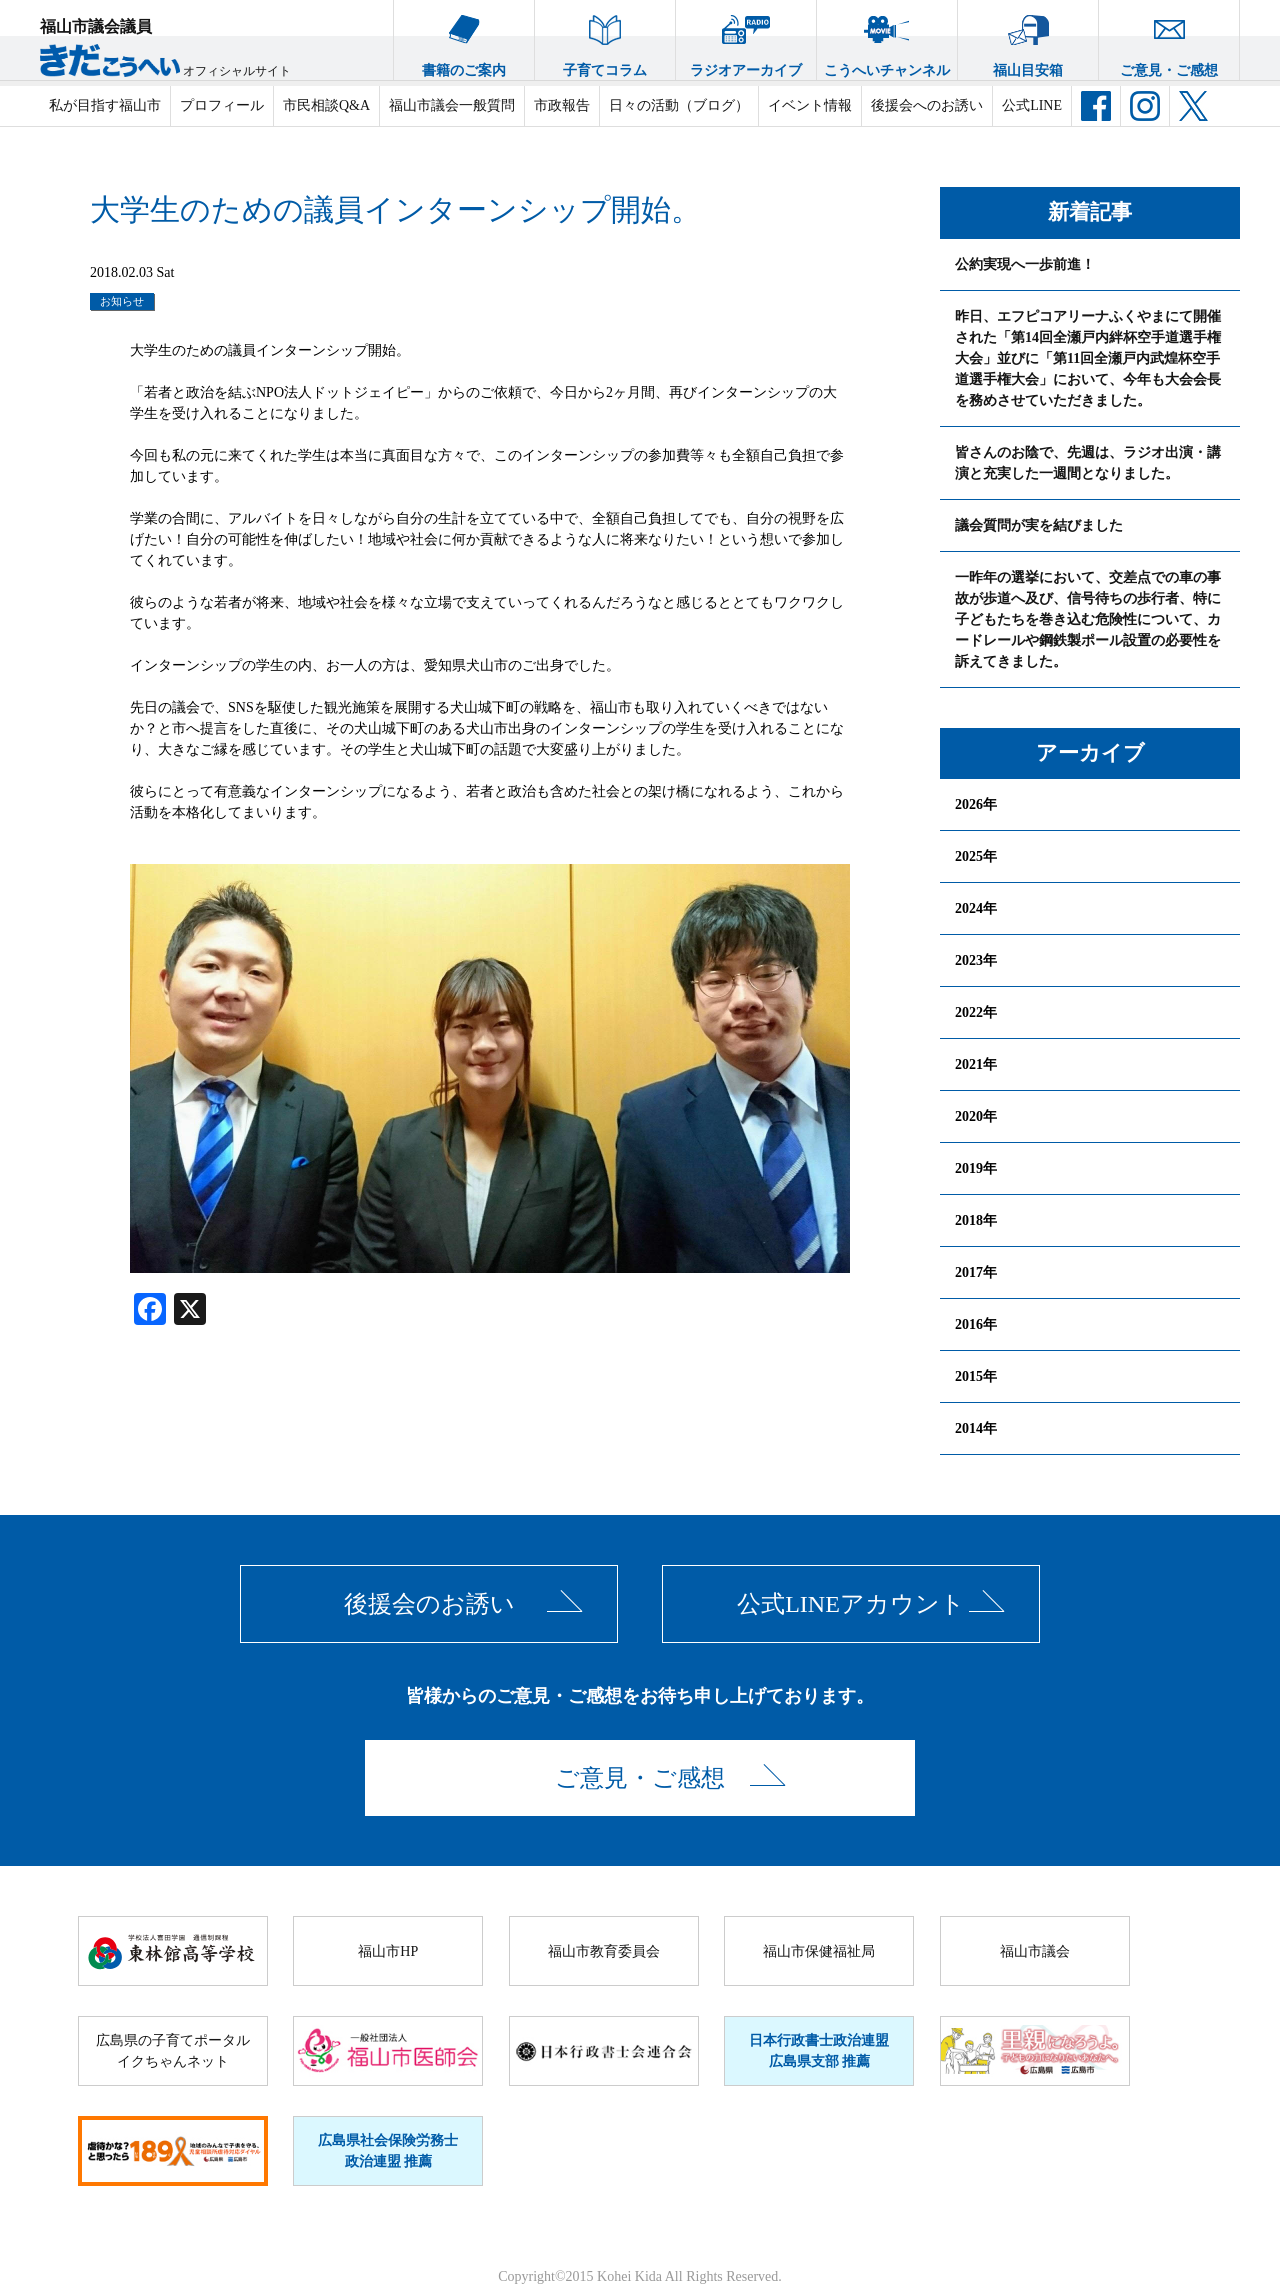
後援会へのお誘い (927, 105)
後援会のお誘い (429, 1604)
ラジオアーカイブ (746, 39)
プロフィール (222, 105)
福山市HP (388, 1951)
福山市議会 (1035, 1951)
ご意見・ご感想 (1169, 39)
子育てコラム (605, 39)
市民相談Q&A (326, 105)
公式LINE (1032, 105)
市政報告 (562, 105)
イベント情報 (810, 105)
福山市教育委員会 (604, 1951)
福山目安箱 (1028, 39)
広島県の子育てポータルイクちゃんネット (173, 2051)
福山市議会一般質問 (452, 105)
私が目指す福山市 (105, 105)
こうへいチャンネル (887, 39)
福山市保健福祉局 (819, 1951)
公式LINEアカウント (851, 1604)
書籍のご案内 (464, 39)
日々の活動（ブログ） (679, 105)
